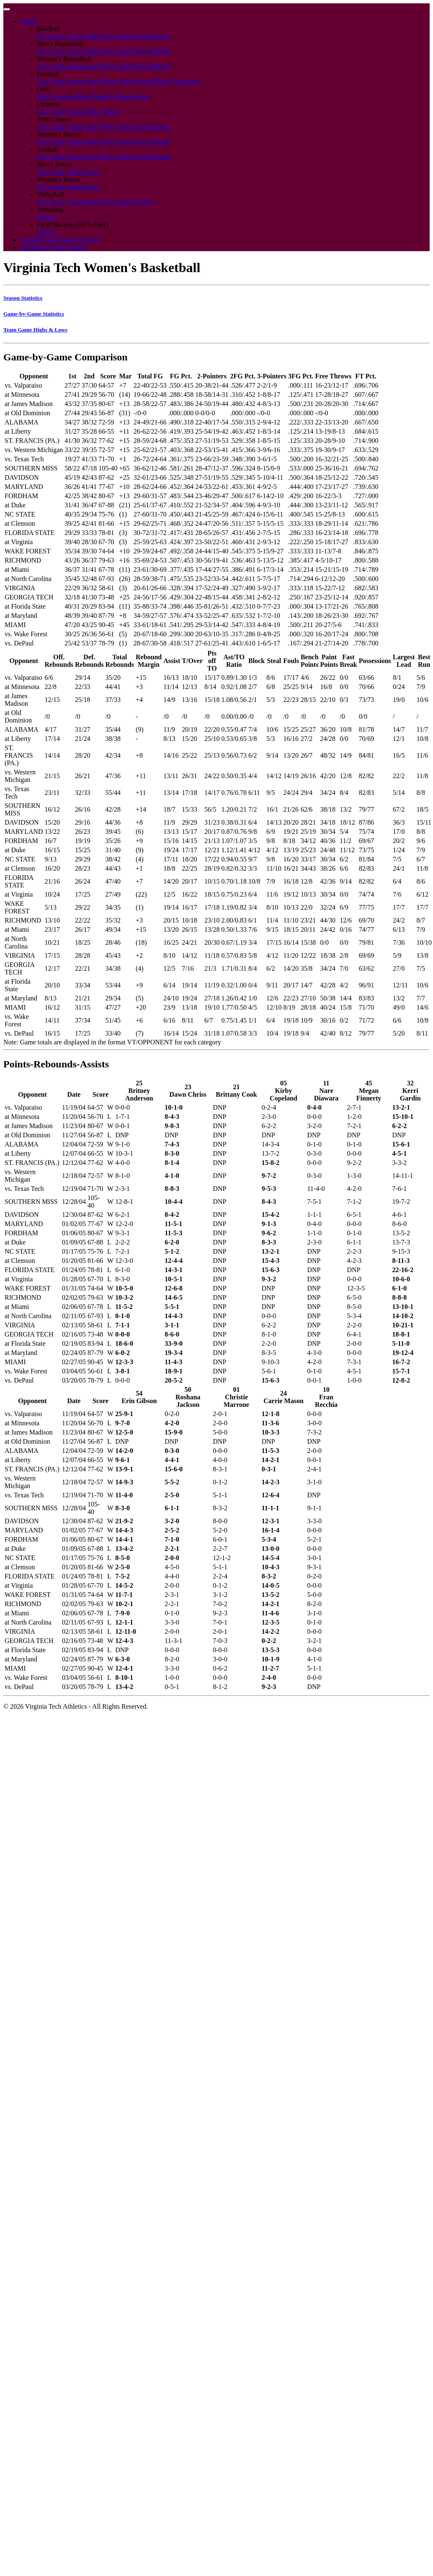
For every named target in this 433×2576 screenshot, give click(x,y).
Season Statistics (22, 298)
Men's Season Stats (62, 96)
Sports (28, 21)
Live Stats (50, 36)
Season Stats (82, 36)
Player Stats (117, 36)
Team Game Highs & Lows (35, 329)
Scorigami (185, 81)
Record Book (152, 36)
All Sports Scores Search (53, 247)
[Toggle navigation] (6, 9)
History (111, 111)
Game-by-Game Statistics (33, 314)
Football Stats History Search (59, 239)
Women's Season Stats (120, 96)
